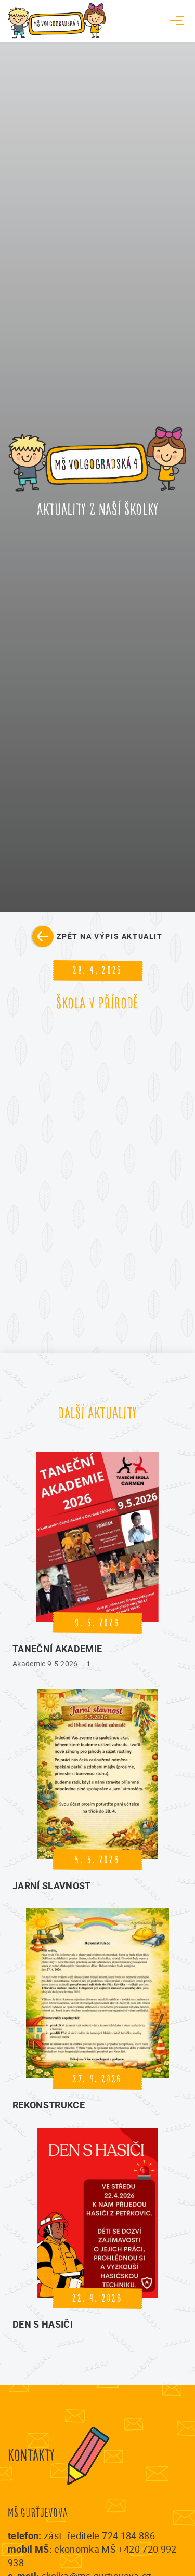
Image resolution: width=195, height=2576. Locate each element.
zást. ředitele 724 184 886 (99, 2535)
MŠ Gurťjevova (38, 2513)
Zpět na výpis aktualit (109, 936)
